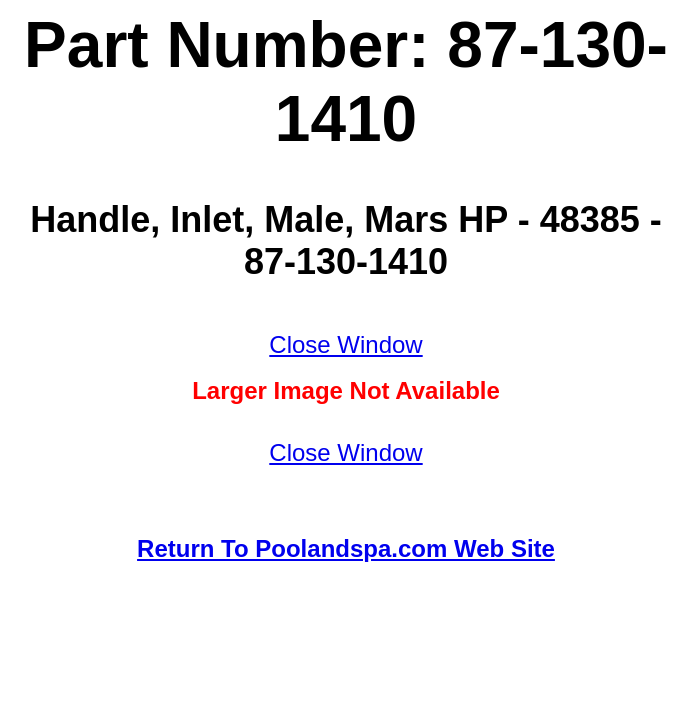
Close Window (345, 344)
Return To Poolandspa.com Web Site (346, 548)
